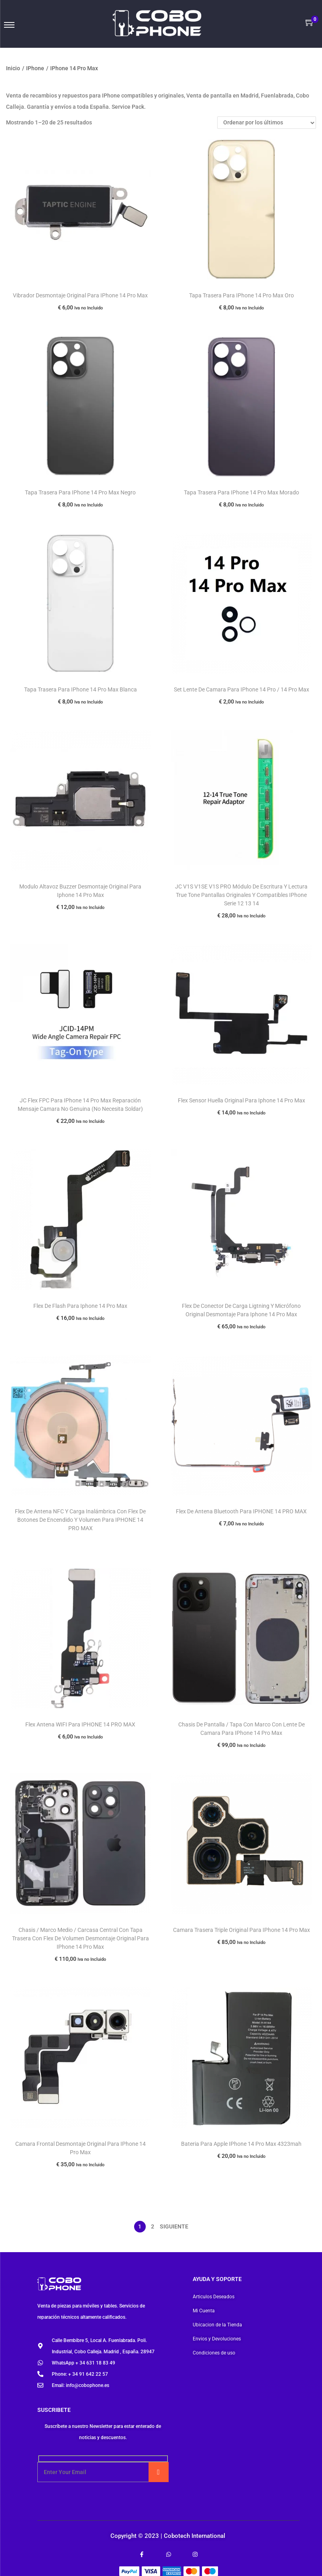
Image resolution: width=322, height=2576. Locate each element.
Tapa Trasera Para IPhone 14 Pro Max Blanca (80, 689)
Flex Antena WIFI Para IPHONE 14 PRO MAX (80, 1724)
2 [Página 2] (152, 2226)
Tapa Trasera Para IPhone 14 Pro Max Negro (80, 492)
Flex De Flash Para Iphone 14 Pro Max (80, 1306)
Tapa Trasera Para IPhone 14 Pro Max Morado (241, 492)
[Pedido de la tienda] (267, 122)
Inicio (13, 68)
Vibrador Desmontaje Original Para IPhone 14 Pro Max (80, 295)
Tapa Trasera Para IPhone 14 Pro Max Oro (241, 295)
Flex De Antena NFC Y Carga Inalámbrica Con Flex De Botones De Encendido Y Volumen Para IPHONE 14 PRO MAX (80, 1519)
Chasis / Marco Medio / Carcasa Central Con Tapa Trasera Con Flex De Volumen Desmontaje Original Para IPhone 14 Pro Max (80, 1938)
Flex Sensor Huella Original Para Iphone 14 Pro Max (241, 1100)
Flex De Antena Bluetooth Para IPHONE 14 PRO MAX (241, 1511)
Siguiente (174, 2226)
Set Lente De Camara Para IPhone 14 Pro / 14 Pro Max (241, 689)
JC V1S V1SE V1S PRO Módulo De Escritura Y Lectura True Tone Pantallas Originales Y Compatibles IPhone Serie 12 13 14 (241, 895)
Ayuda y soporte (217, 2279)
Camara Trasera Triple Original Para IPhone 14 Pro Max (241, 1930)
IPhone (35, 68)
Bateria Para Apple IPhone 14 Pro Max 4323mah (241, 2144)
